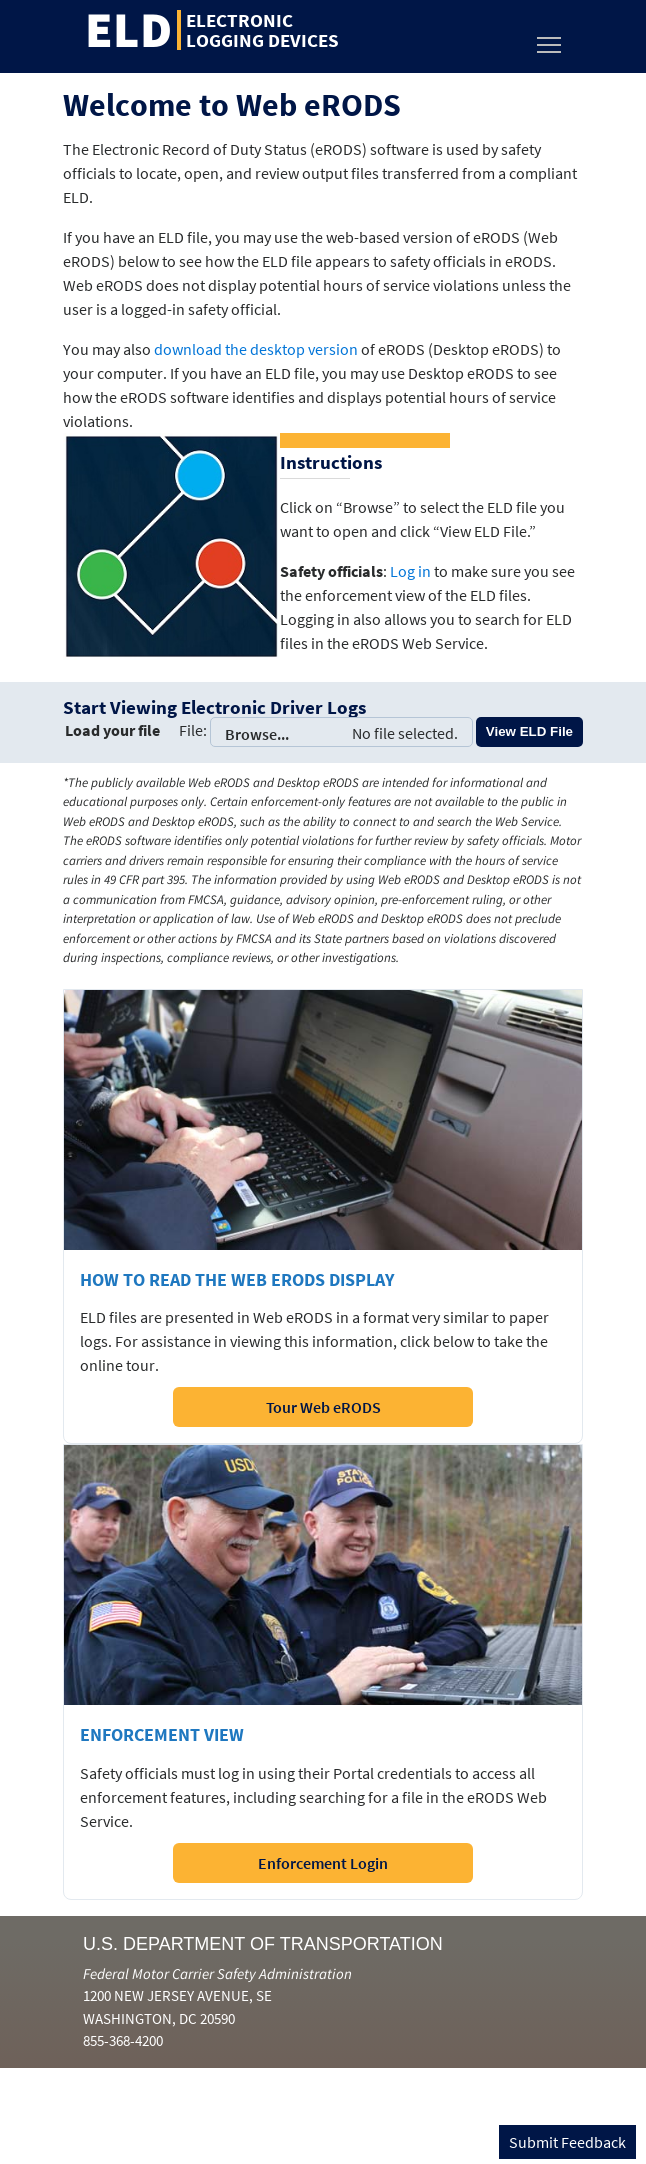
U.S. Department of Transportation (263, 1944)
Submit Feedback (567, 2142)
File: (193, 730)
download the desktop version (256, 349)
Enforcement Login (323, 1863)
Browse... (341, 732)
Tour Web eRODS (323, 1407)
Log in (410, 571)
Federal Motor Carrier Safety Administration (217, 1973)
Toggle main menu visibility (550, 39)
